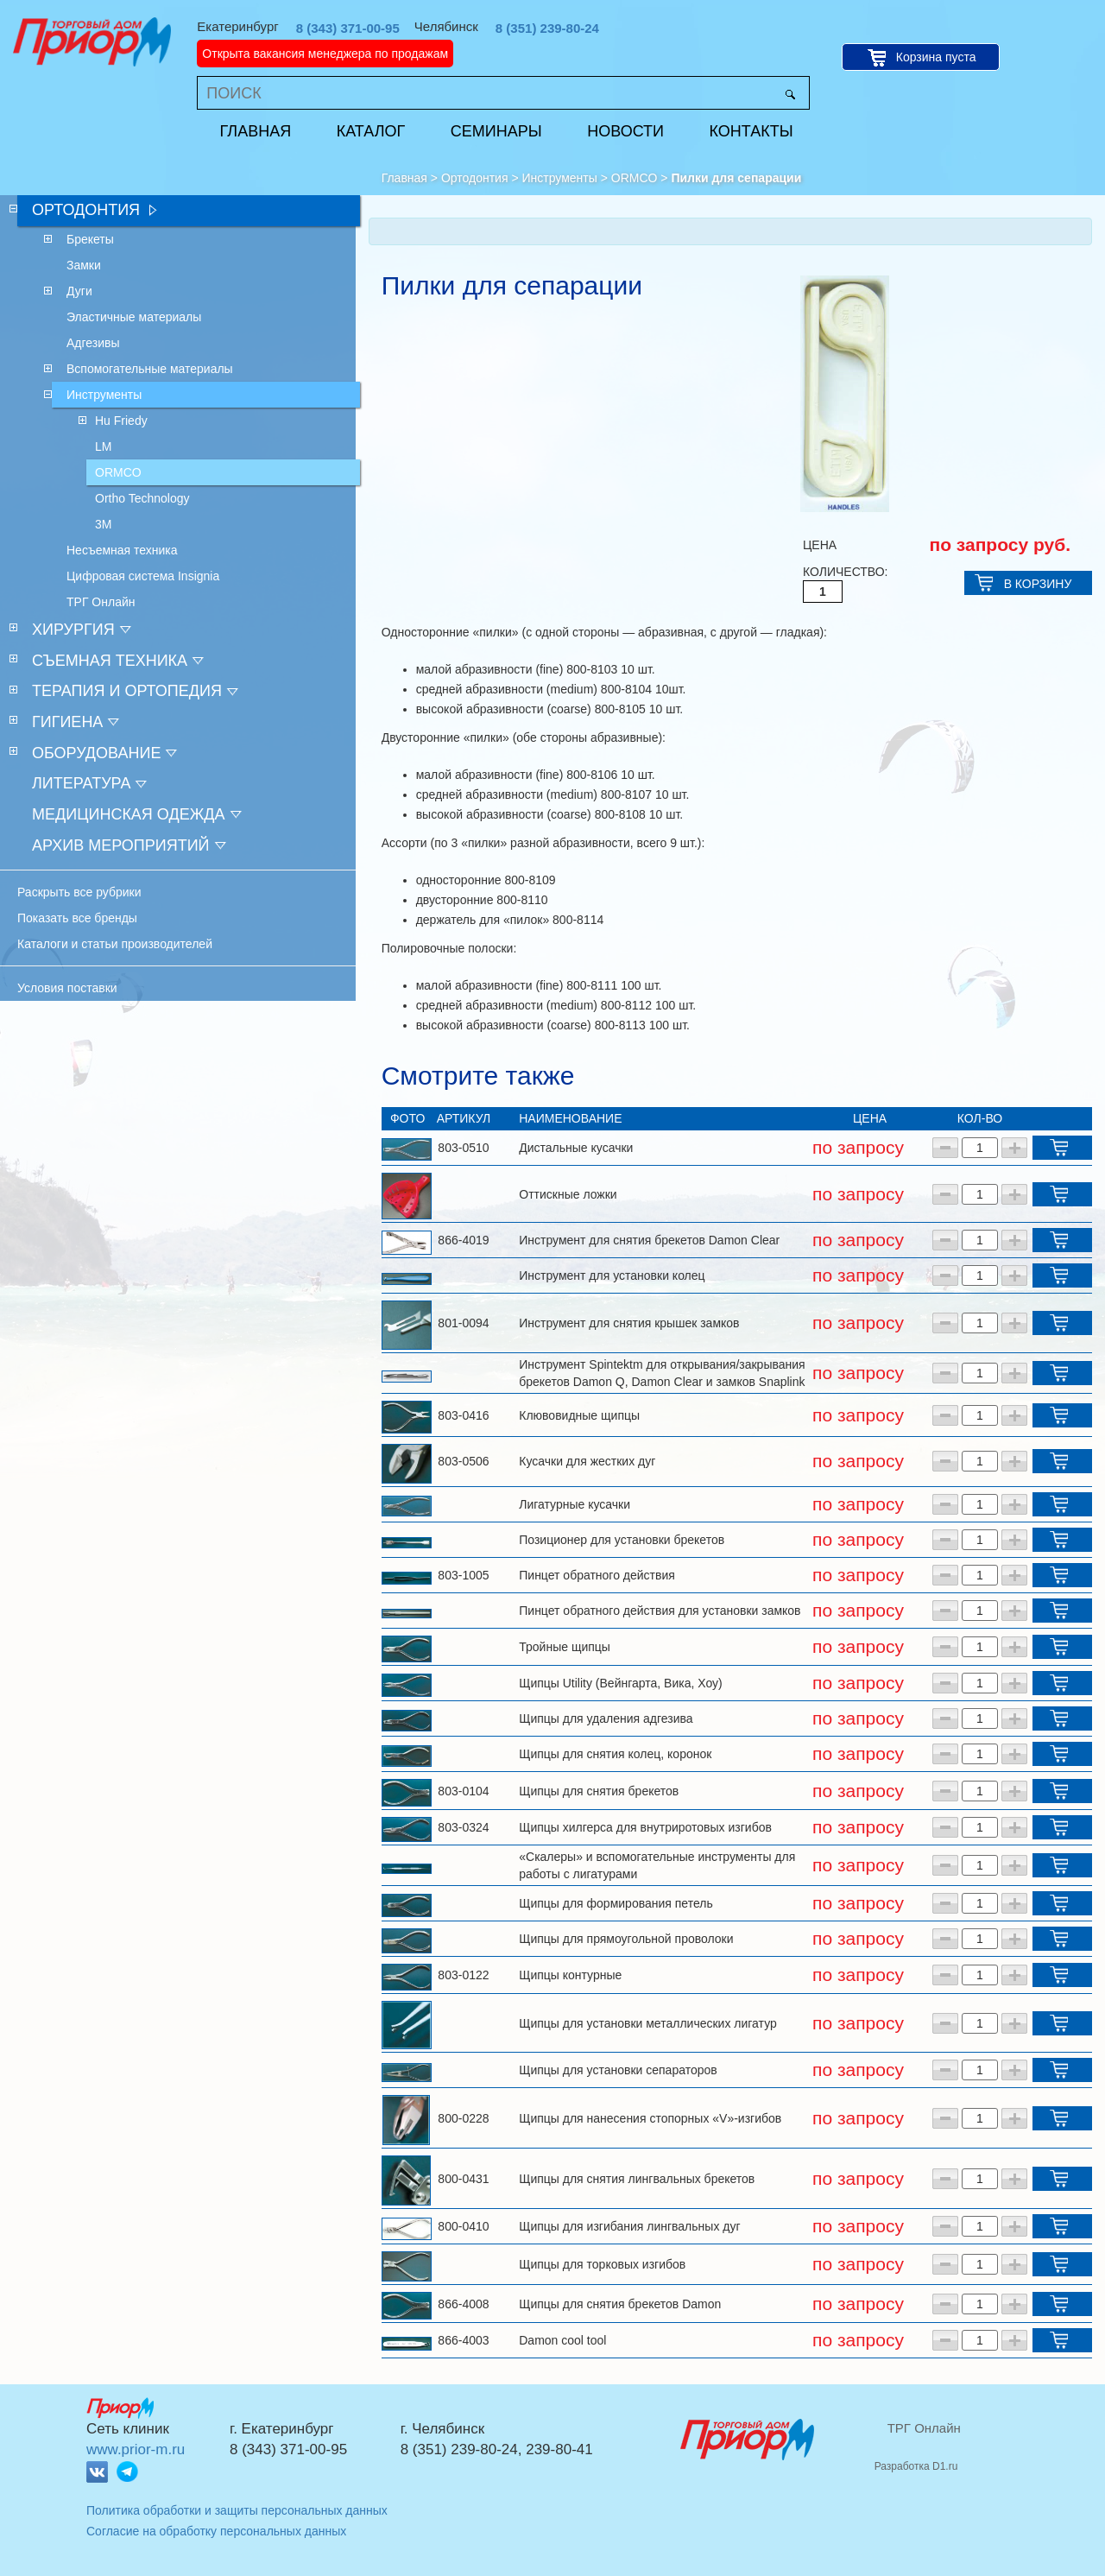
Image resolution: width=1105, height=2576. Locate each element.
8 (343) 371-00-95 (348, 28)
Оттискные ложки (567, 1194)
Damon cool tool (562, 2340)
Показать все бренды (77, 918)
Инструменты (559, 178)
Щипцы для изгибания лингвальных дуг (629, 2226)
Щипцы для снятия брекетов (599, 1791)
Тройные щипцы (564, 1647)
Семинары (496, 131)
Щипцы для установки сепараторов (618, 2070)
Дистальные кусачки (576, 1148)
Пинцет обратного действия (597, 1575)
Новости (625, 131)
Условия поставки (67, 988)
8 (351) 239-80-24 (547, 28)
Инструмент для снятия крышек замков (629, 1323)
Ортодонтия (474, 178)
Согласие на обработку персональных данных (216, 2531)
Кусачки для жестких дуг (587, 1461)
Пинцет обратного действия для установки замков (659, 1610)
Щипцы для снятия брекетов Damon (620, 2304)
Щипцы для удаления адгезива (605, 1718)
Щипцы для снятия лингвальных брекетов (637, 2179)
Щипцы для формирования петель (615, 1903)
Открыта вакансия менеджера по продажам (325, 53)
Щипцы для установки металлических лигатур (648, 2023)
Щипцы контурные (570, 1975)
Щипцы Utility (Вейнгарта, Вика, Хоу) (620, 1683)
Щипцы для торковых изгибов (602, 2264)
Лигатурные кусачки (574, 1504)
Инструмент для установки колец (611, 1275)
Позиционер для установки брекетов (621, 1540)
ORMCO (634, 178)
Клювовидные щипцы (579, 1415)
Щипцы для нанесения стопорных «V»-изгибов (650, 2118)
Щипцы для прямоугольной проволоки (626, 1939)
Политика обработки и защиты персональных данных (237, 2510)
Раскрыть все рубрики (79, 892)
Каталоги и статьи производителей (114, 944)
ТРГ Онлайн (924, 2428)
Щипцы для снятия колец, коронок (615, 1754)
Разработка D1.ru (916, 2466)
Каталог (371, 131)
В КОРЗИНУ (1038, 584)
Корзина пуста (936, 57)
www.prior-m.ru (135, 2449)
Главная (256, 131)
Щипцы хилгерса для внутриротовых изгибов (645, 1827)
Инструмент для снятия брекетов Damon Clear (649, 1240)
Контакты (751, 131)
